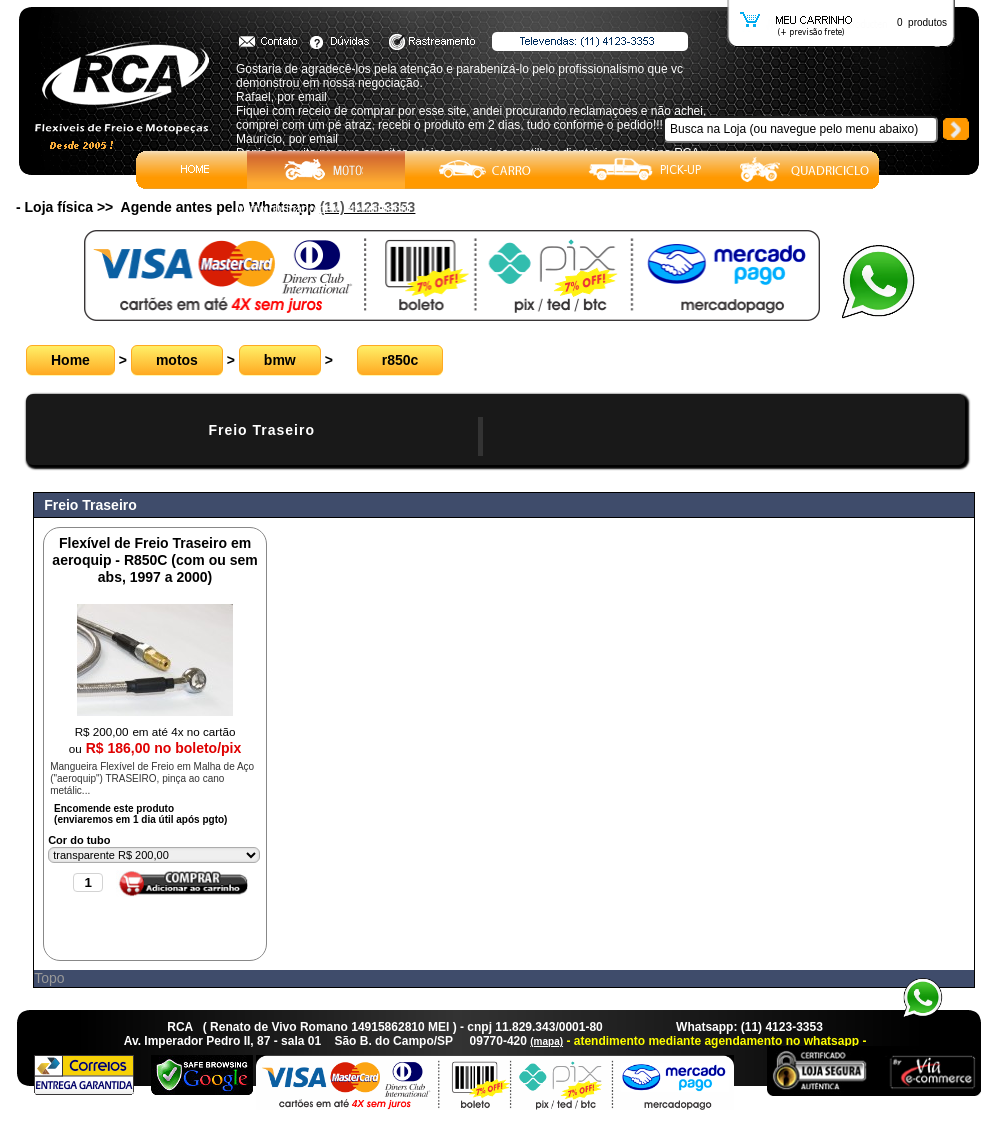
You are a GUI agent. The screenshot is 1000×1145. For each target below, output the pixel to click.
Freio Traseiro (261, 430)
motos (177, 360)
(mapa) (546, 1041)
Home (70, 360)
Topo (49, 978)
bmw (280, 360)
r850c (400, 360)
